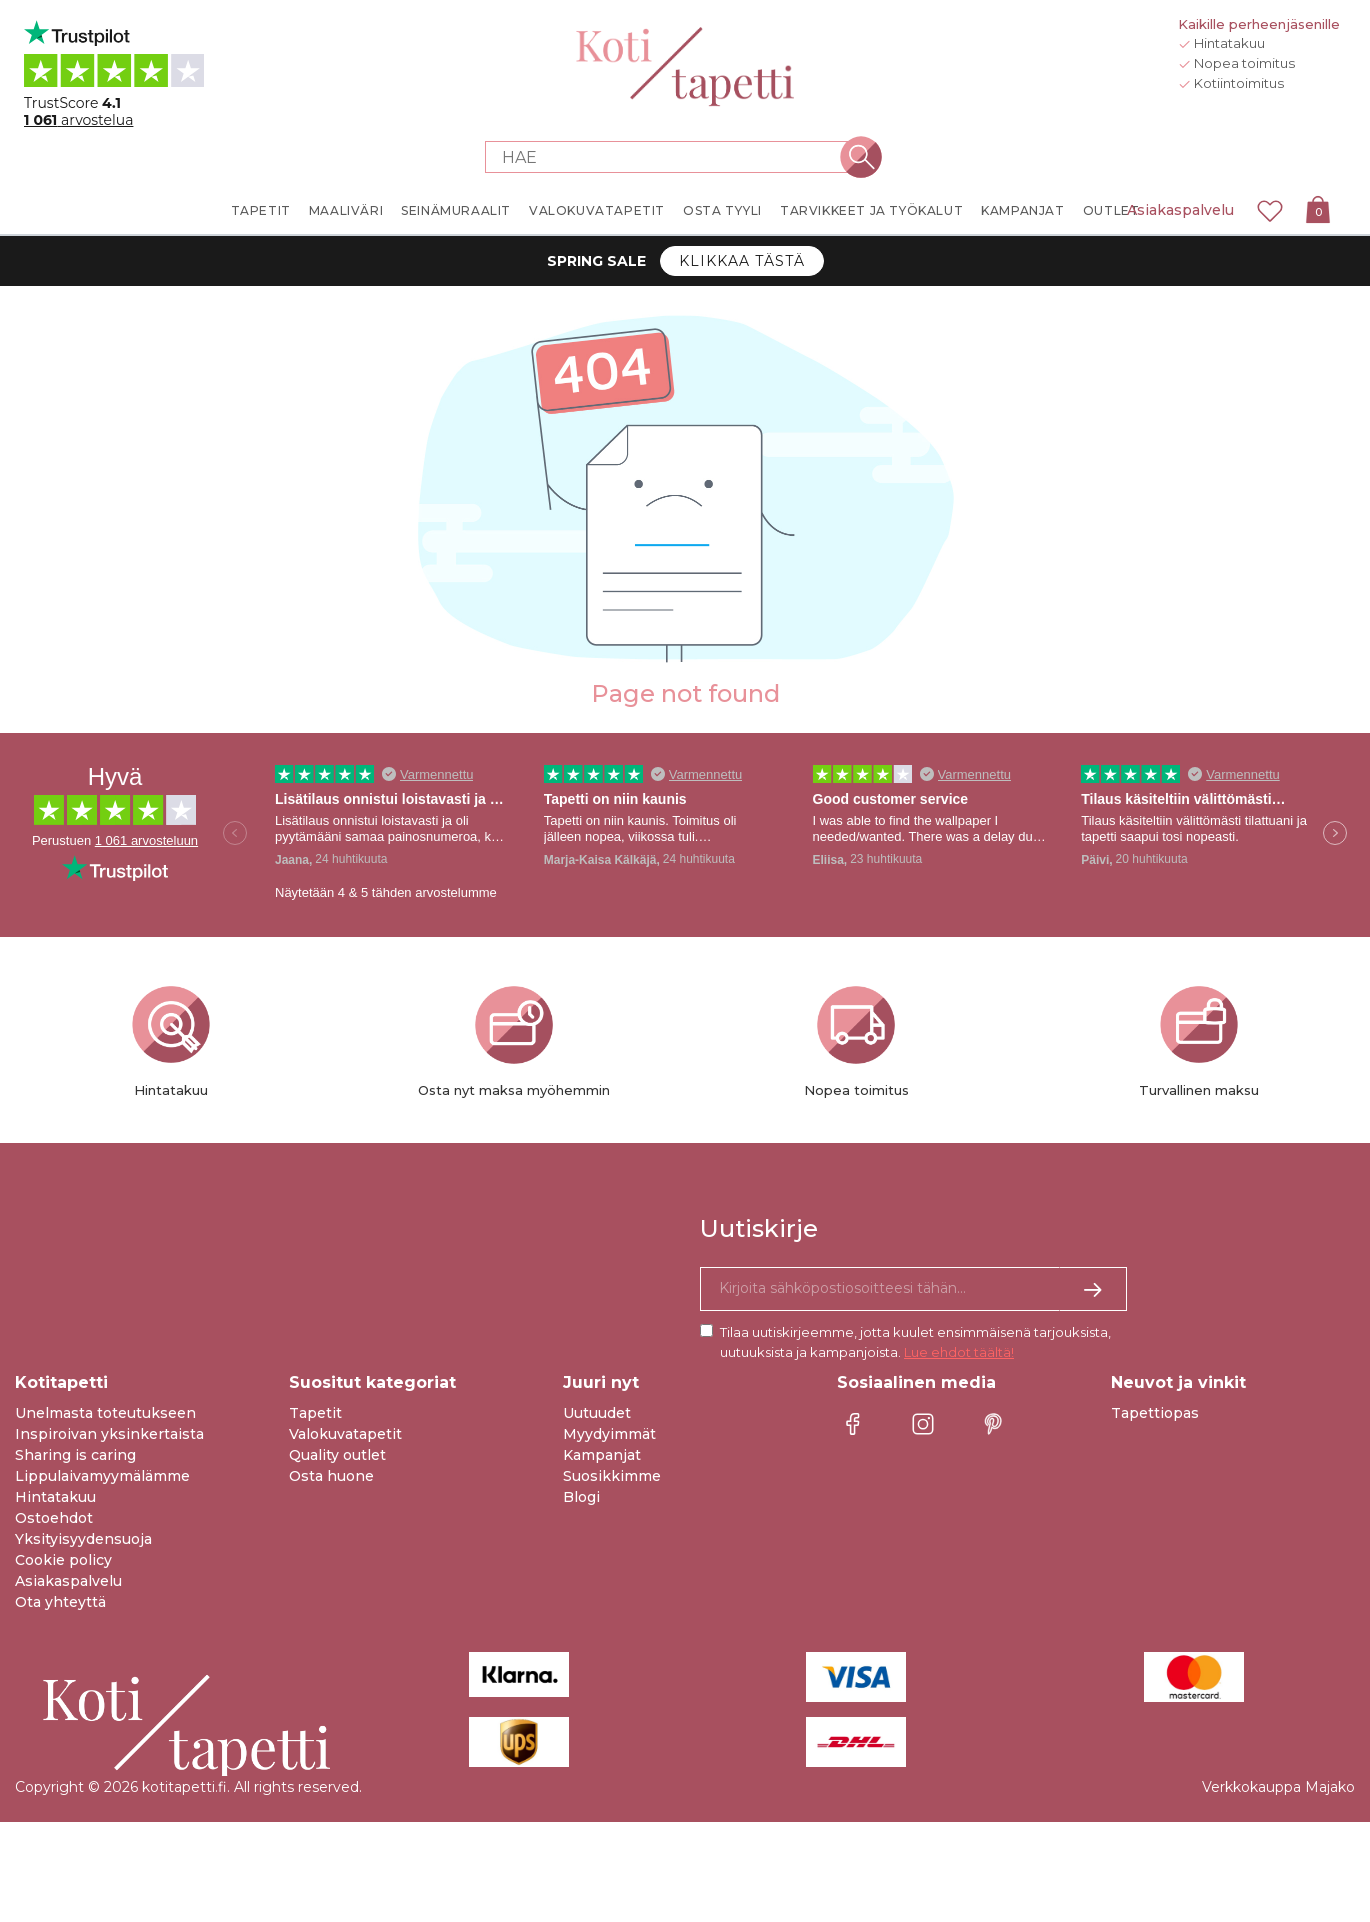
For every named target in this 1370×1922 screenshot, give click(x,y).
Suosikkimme (612, 1476)
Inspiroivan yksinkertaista (109, 1434)
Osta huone (331, 1476)
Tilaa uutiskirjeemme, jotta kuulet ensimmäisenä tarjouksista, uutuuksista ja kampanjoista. (915, 1342)
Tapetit (315, 1413)
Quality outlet (337, 1455)
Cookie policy (63, 1560)
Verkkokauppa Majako (1278, 1787)
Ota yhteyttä (60, 1602)
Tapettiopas (1155, 1413)
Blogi (581, 1497)
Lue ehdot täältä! (959, 1352)
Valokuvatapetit (345, 1434)
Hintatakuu (55, 1497)
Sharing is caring (75, 1455)
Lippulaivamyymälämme (102, 1476)
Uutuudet (597, 1413)
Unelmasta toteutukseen (105, 1413)
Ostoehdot (54, 1518)
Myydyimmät (609, 1434)
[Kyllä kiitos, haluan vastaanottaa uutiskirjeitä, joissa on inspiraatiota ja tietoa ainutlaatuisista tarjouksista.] (913, 1289)
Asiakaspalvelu (1180, 210)
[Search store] (673, 157)
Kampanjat (602, 1455)
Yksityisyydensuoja (83, 1539)
